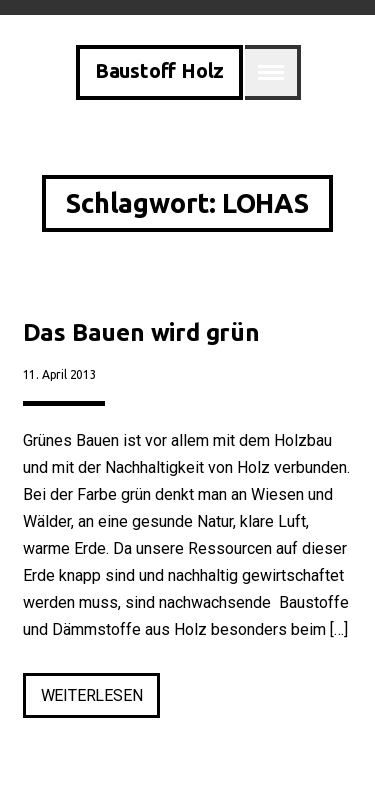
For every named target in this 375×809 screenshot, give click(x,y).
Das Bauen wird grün (141, 332)
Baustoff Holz (159, 70)
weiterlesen (101, 699)
